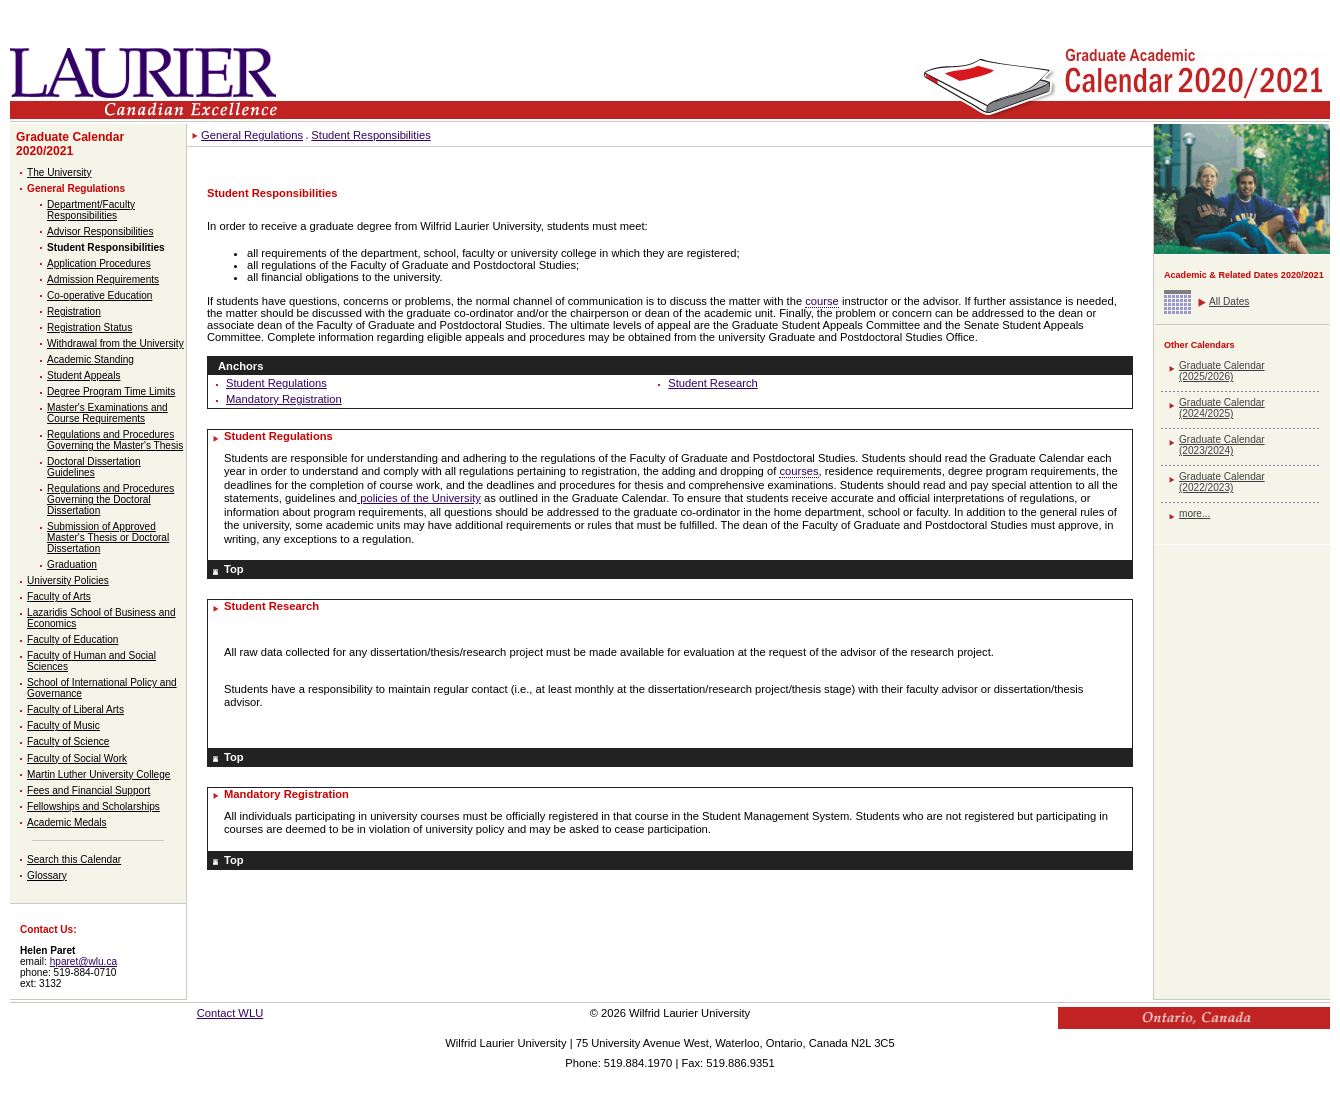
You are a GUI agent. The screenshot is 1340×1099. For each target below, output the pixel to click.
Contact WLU (230, 1013)
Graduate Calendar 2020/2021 (70, 144)
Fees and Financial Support (88, 790)
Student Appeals (83, 375)
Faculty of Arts (59, 596)
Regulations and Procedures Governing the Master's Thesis (115, 440)
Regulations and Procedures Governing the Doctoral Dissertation (110, 499)
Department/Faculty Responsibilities (91, 210)
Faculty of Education (72, 639)
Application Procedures (99, 263)
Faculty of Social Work (77, 758)
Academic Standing (90, 359)
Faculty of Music (63, 725)
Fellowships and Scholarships (93, 806)
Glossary (47, 875)
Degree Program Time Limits (111, 391)
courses (798, 471)
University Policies (68, 580)
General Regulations (76, 188)
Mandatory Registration (284, 399)
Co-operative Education (99, 295)
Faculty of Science (68, 741)
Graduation (72, 564)
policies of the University (419, 498)
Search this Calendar (74, 859)
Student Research (713, 383)
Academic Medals (67, 822)
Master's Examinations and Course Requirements (107, 413)
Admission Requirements (103, 279)
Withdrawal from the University (115, 343)
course (822, 301)
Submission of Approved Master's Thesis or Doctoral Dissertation (108, 537)
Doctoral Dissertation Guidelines (94, 467)
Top (234, 569)
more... (1194, 513)
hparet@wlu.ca (83, 961)
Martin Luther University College (98, 774)
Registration (74, 311)
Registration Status (89, 327)
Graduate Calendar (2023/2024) (1222, 445)
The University (59, 172)
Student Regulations (276, 383)
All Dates (1229, 301)
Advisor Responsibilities (100, 231)
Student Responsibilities (106, 247)
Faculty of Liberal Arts (75, 709)
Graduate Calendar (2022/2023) (1222, 482)
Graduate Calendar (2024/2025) (1222, 408)
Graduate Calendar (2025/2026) (1222, 371)
